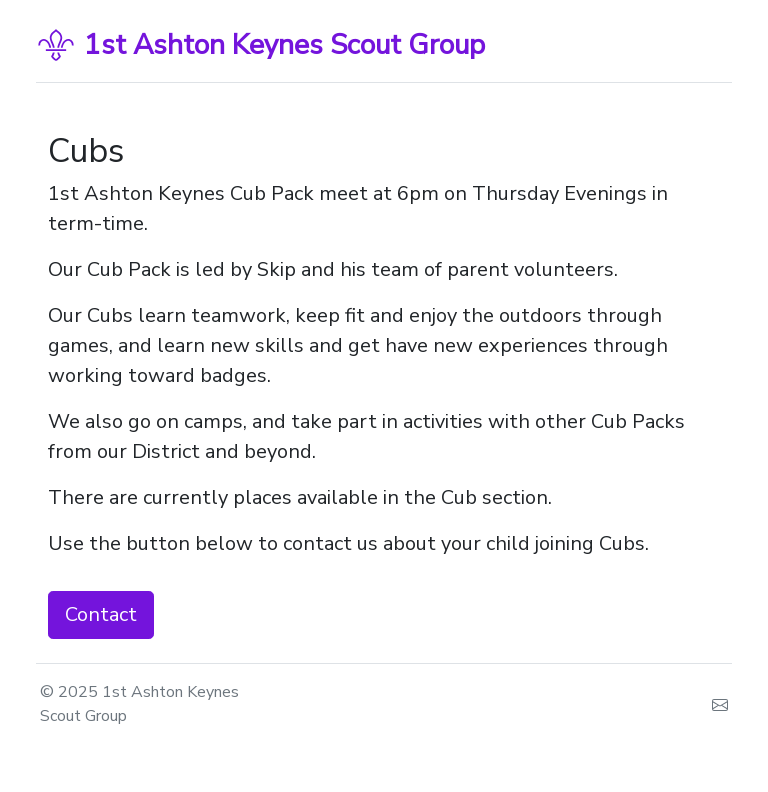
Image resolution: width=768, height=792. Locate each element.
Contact (101, 614)
